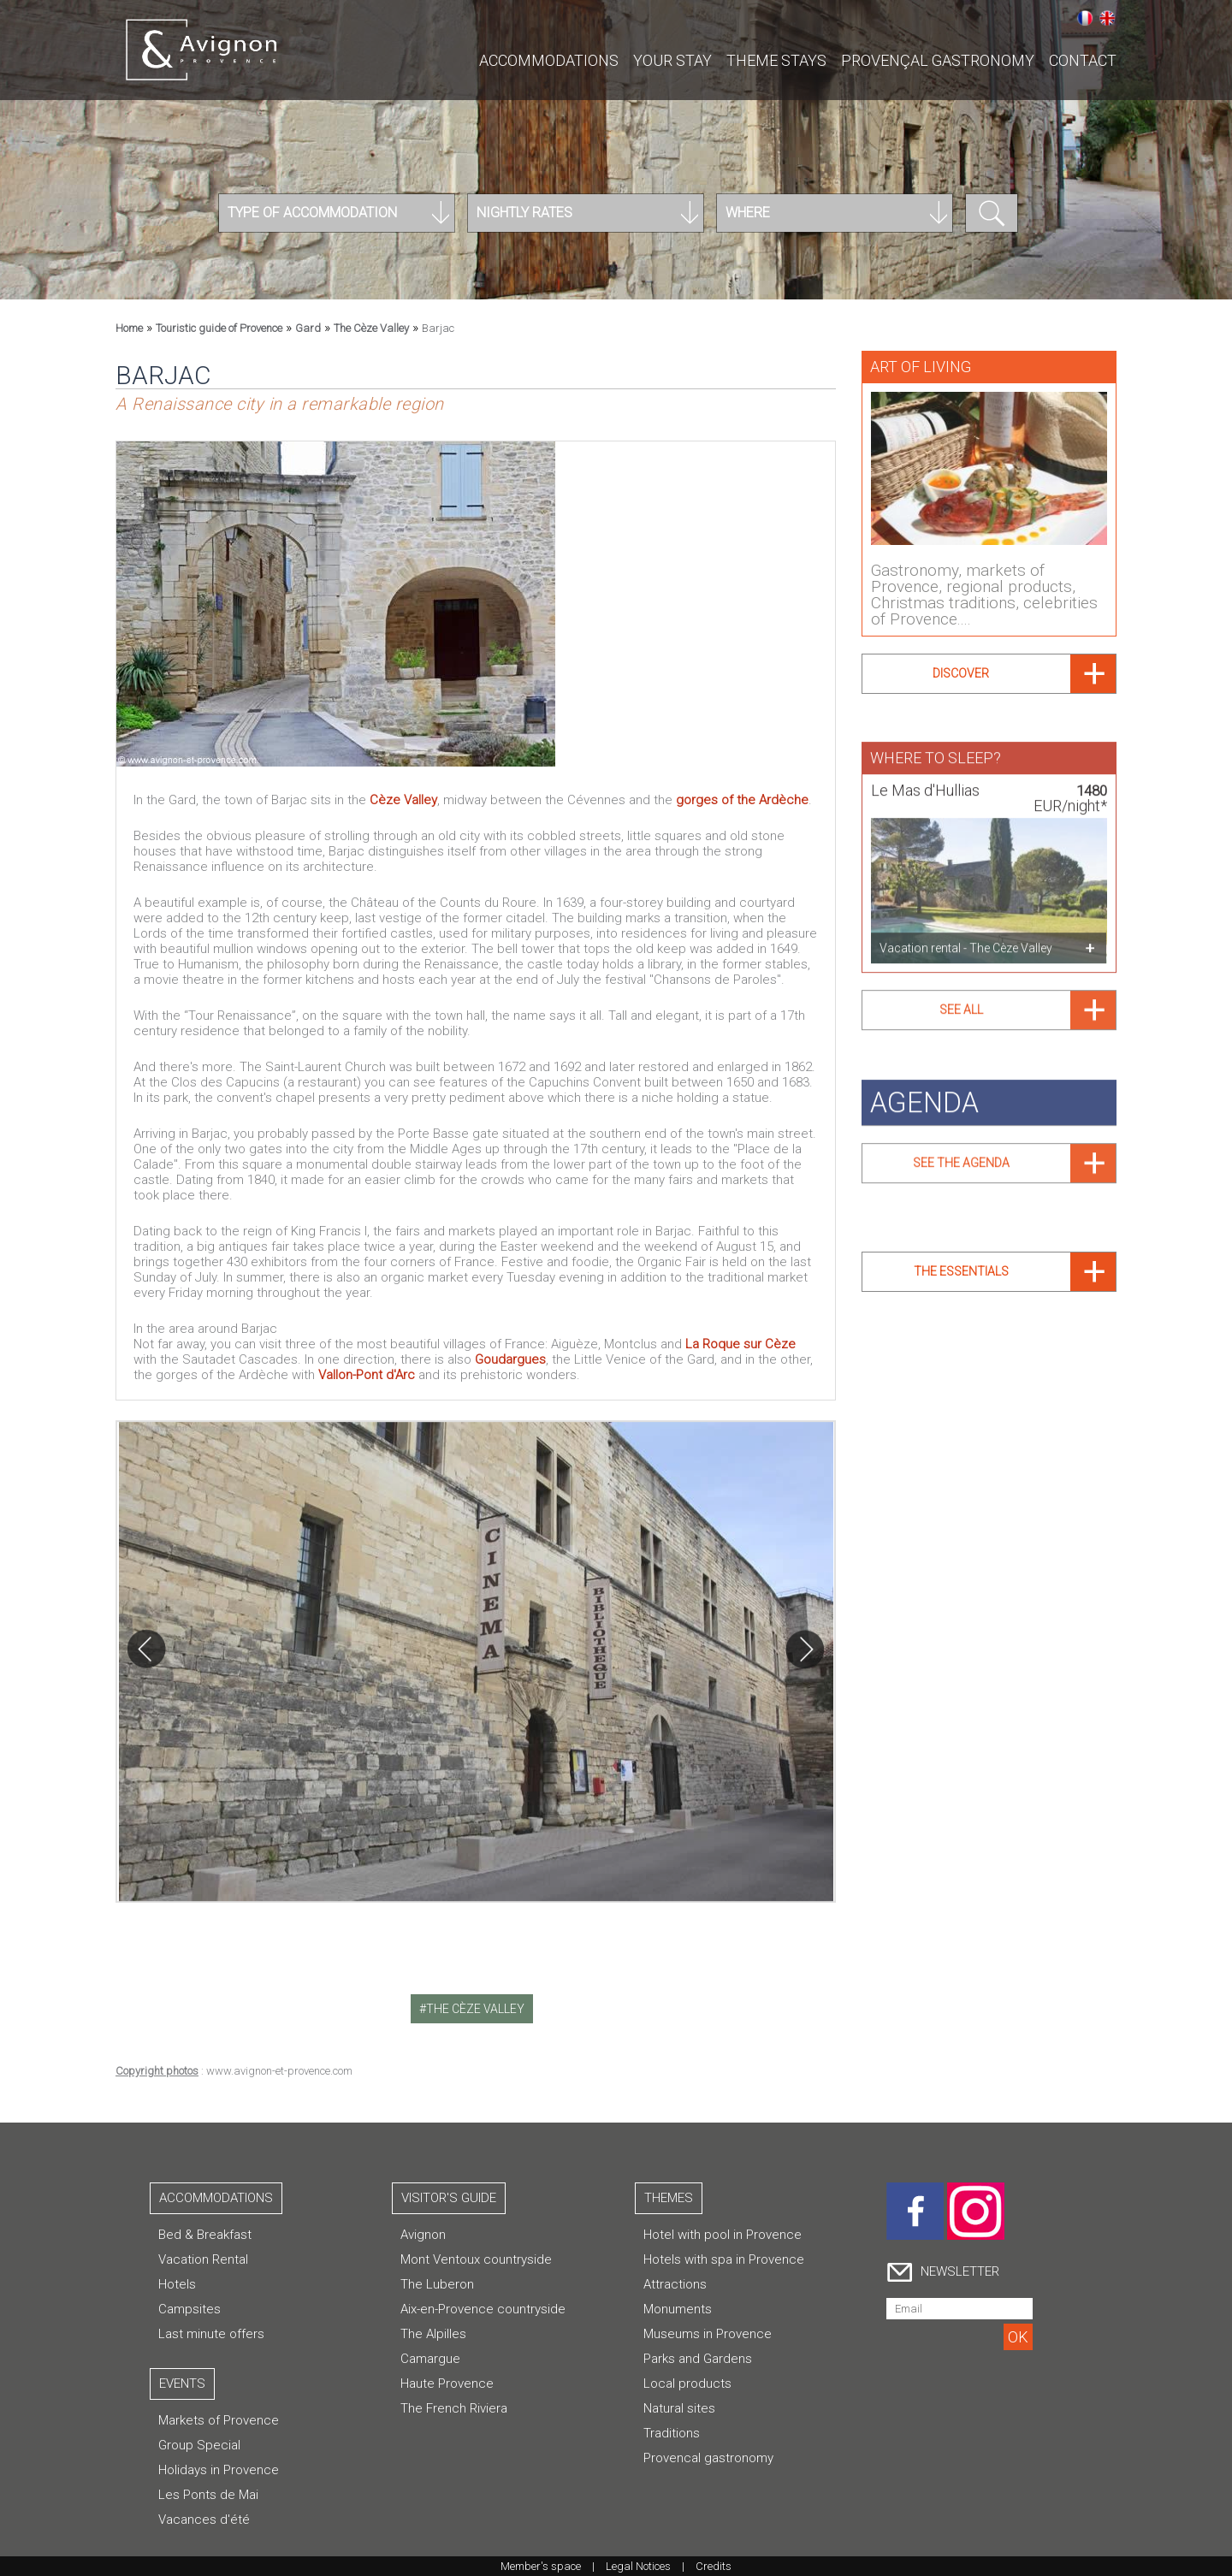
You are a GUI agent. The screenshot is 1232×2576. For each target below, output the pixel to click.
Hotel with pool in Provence (722, 2234)
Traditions (671, 2433)
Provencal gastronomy (708, 2458)
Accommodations (549, 60)
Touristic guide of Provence (219, 328)
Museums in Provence (707, 2334)
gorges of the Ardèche (742, 800)
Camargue (430, 2358)
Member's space (540, 2566)
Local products (687, 2383)
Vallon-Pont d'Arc (366, 1375)
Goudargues (510, 1359)
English (1107, 18)
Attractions (675, 2284)
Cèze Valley (403, 800)
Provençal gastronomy (937, 60)
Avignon (423, 2234)
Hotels (177, 2284)
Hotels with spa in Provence (723, 2259)
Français (1084, 18)
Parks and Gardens (697, 2358)
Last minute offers (211, 2334)
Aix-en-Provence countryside (483, 2309)
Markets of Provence (218, 2420)
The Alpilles (433, 2334)
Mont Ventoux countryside (476, 2259)
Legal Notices (638, 2566)
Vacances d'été (204, 2519)
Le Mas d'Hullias (925, 784)
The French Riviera (453, 2408)
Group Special (199, 2445)
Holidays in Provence (218, 2470)
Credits (714, 2566)
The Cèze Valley (371, 328)
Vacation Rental (203, 2259)
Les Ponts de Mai (208, 2494)
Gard (308, 328)
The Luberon (437, 2284)
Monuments (677, 2309)
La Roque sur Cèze (740, 1344)
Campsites (189, 2309)
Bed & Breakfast (205, 2234)
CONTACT (1082, 60)
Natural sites (679, 2408)
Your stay (672, 60)
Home (129, 328)
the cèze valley (475, 2009)
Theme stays (776, 60)
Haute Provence (447, 2383)
